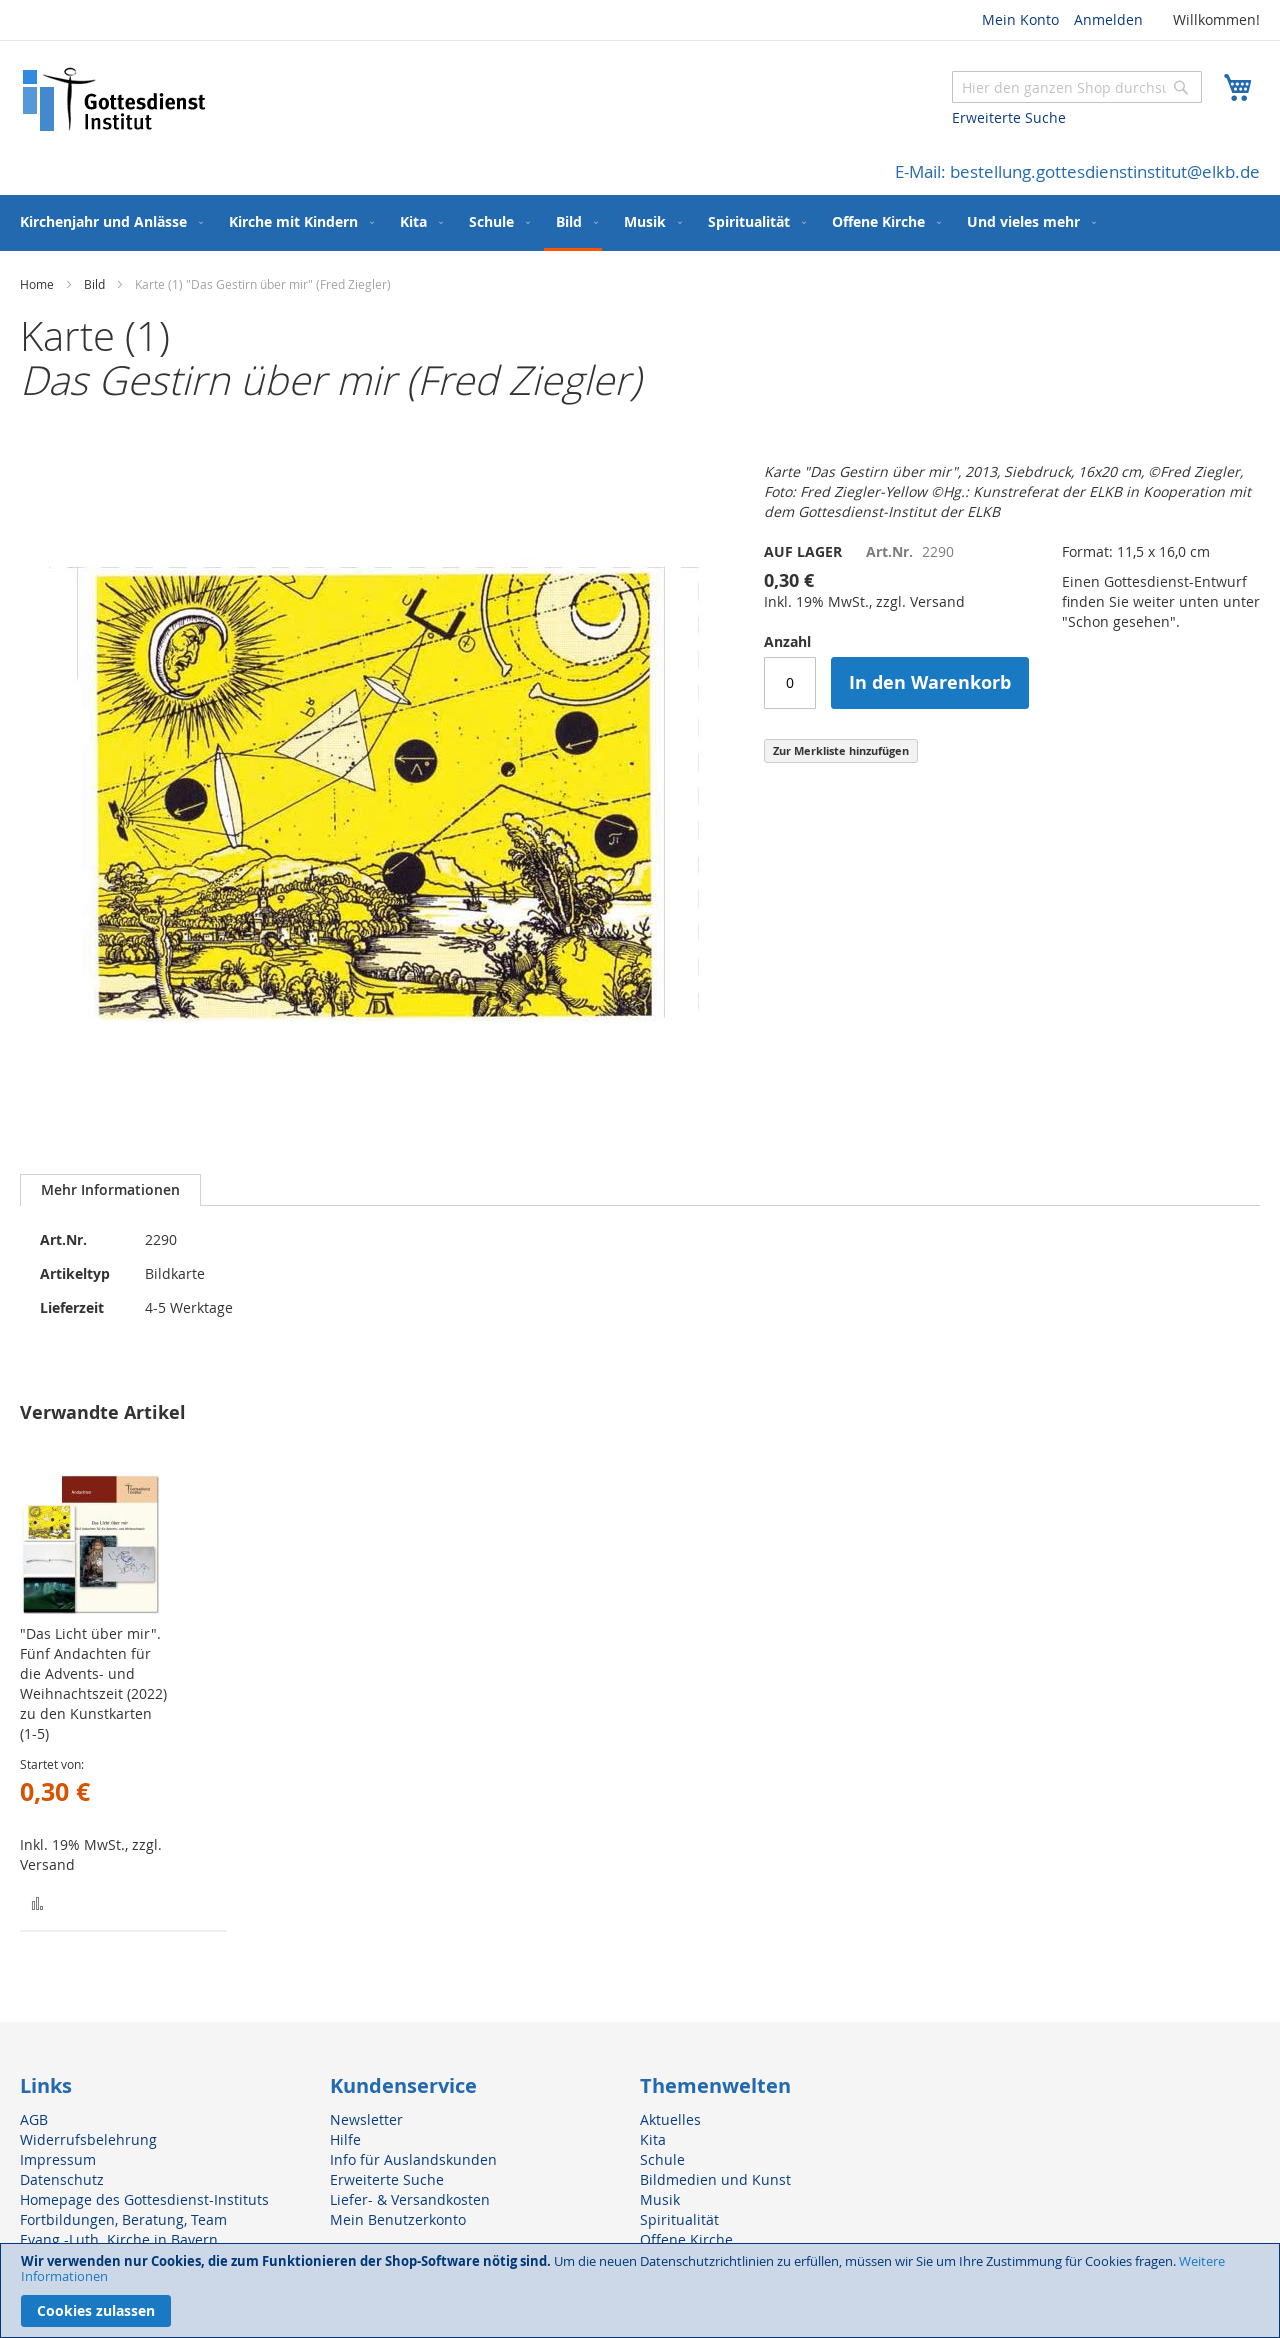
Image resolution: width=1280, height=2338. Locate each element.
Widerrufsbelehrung (88, 2139)
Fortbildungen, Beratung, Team (123, 2219)
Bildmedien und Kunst (715, 2179)
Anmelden (1108, 19)
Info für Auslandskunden (413, 2159)
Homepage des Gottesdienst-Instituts (144, 2199)
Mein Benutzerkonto (398, 2219)
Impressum (58, 2159)
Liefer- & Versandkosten (410, 2199)
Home (37, 284)
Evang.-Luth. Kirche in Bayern (119, 2239)
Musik (660, 2199)
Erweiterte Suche (1009, 117)
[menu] (640, 223)
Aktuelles (670, 2119)
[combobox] (1077, 87)
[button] (37, 1902)
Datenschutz (62, 2179)
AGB (34, 2119)
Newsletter (366, 2119)
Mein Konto (1020, 19)
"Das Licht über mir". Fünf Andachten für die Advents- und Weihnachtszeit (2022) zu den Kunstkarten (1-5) (93, 1683)
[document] (640, 2290)
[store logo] (115, 99)
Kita (653, 2139)
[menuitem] (107, 221)
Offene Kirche (686, 2239)
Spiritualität (679, 2219)
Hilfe (345, 2139)
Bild (94, 284)
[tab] (110, 1190)
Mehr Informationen (110, 1189)
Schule (662, 2159)
